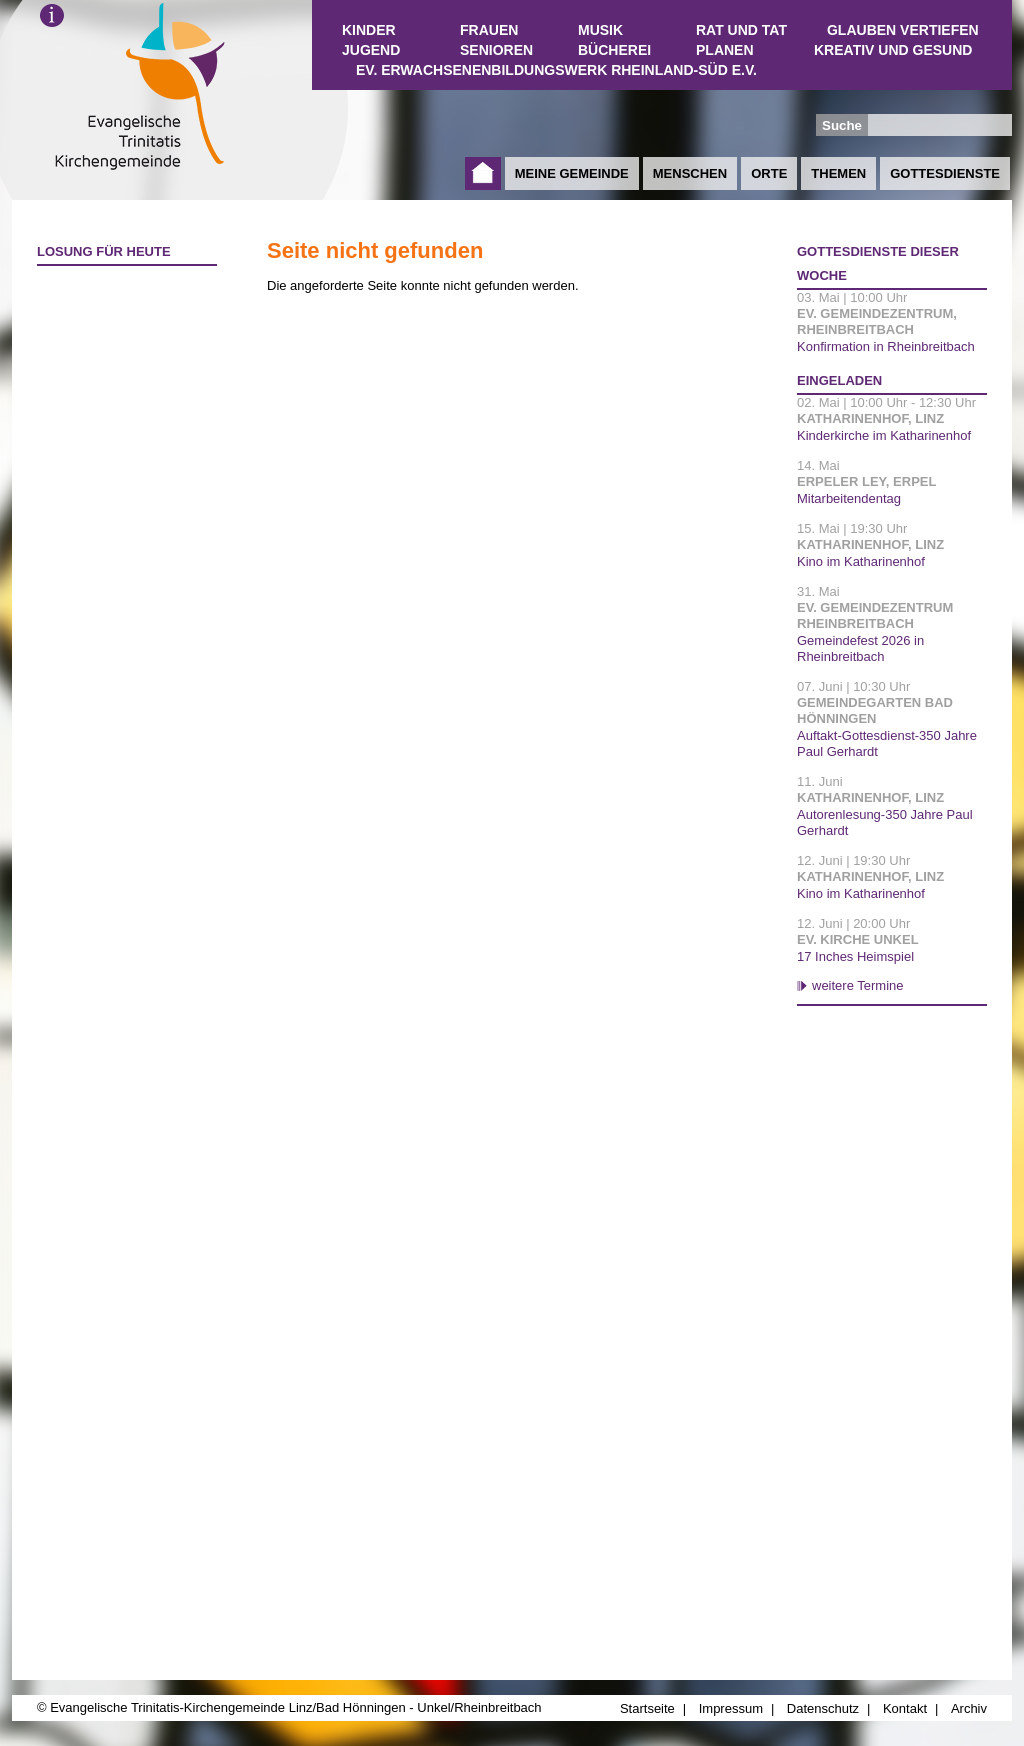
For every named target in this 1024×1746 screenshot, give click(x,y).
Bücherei (614, 50)
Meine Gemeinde (572, 173)
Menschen (690, 173)
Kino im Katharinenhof (861, 561)
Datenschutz (823, 1708)
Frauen (489, 30)
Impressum (731, 1708)
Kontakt (905, 1708)
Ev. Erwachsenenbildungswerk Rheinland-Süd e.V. (556, 70)
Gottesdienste (945, 173)
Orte (769, 173)
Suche (842, 125)
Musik (600, 30)
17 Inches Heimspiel (855, 956)
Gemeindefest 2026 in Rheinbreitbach (860, 648)
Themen (838, 173)
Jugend (371, 50)
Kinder (369, 30)
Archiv (969, 1708)
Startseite (483, 173)
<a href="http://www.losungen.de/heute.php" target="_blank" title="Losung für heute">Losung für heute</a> (118, 391)
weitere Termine (858, 985)
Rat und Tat (741, 30)
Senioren (496, 50)
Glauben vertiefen (903, 30)
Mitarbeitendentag (849, 498)
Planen (725, 50)
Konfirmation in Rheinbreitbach (886, 346)
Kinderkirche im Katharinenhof (884, 435)
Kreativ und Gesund (893, 50)
